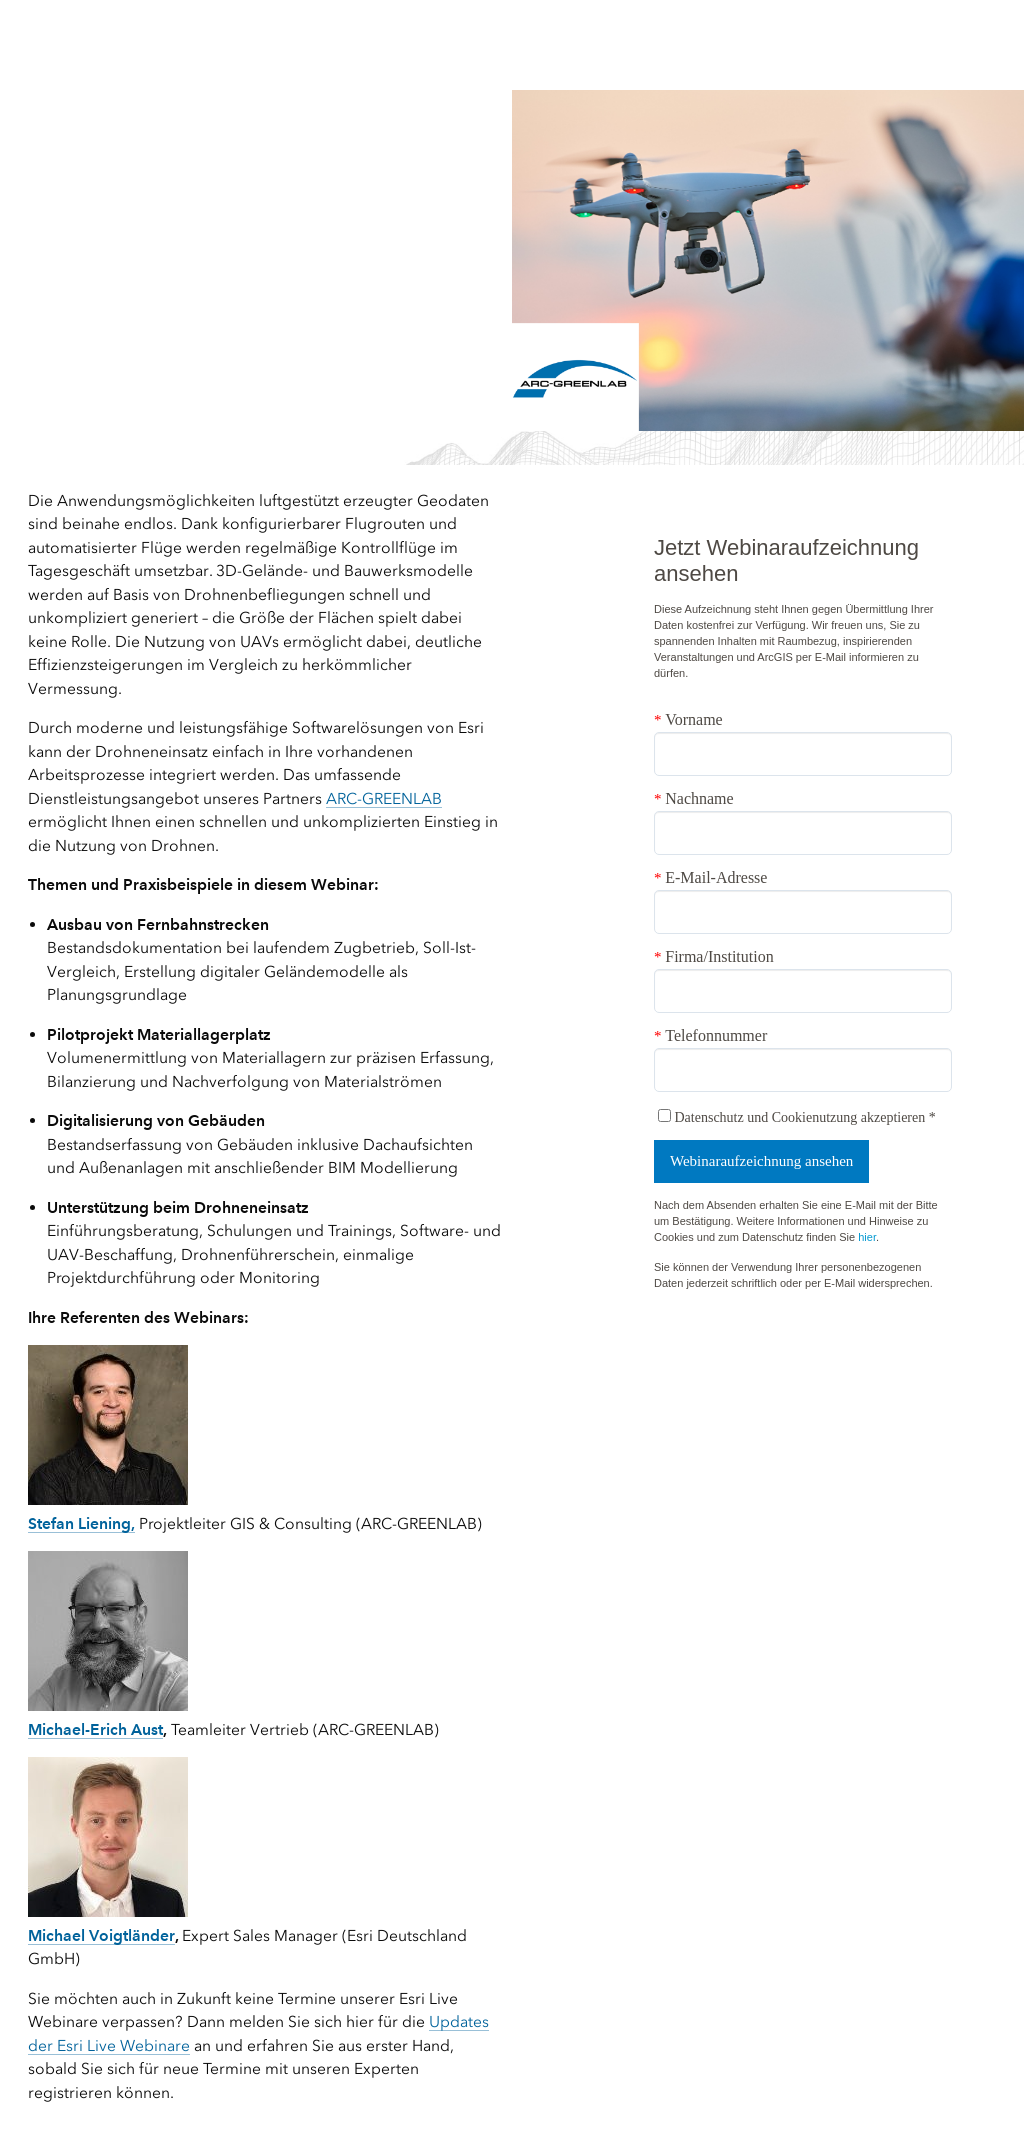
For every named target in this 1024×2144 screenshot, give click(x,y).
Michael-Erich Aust (95, 1729)
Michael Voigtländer (101, 1935)
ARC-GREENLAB (384, 798)
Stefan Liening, (81, 1523)
